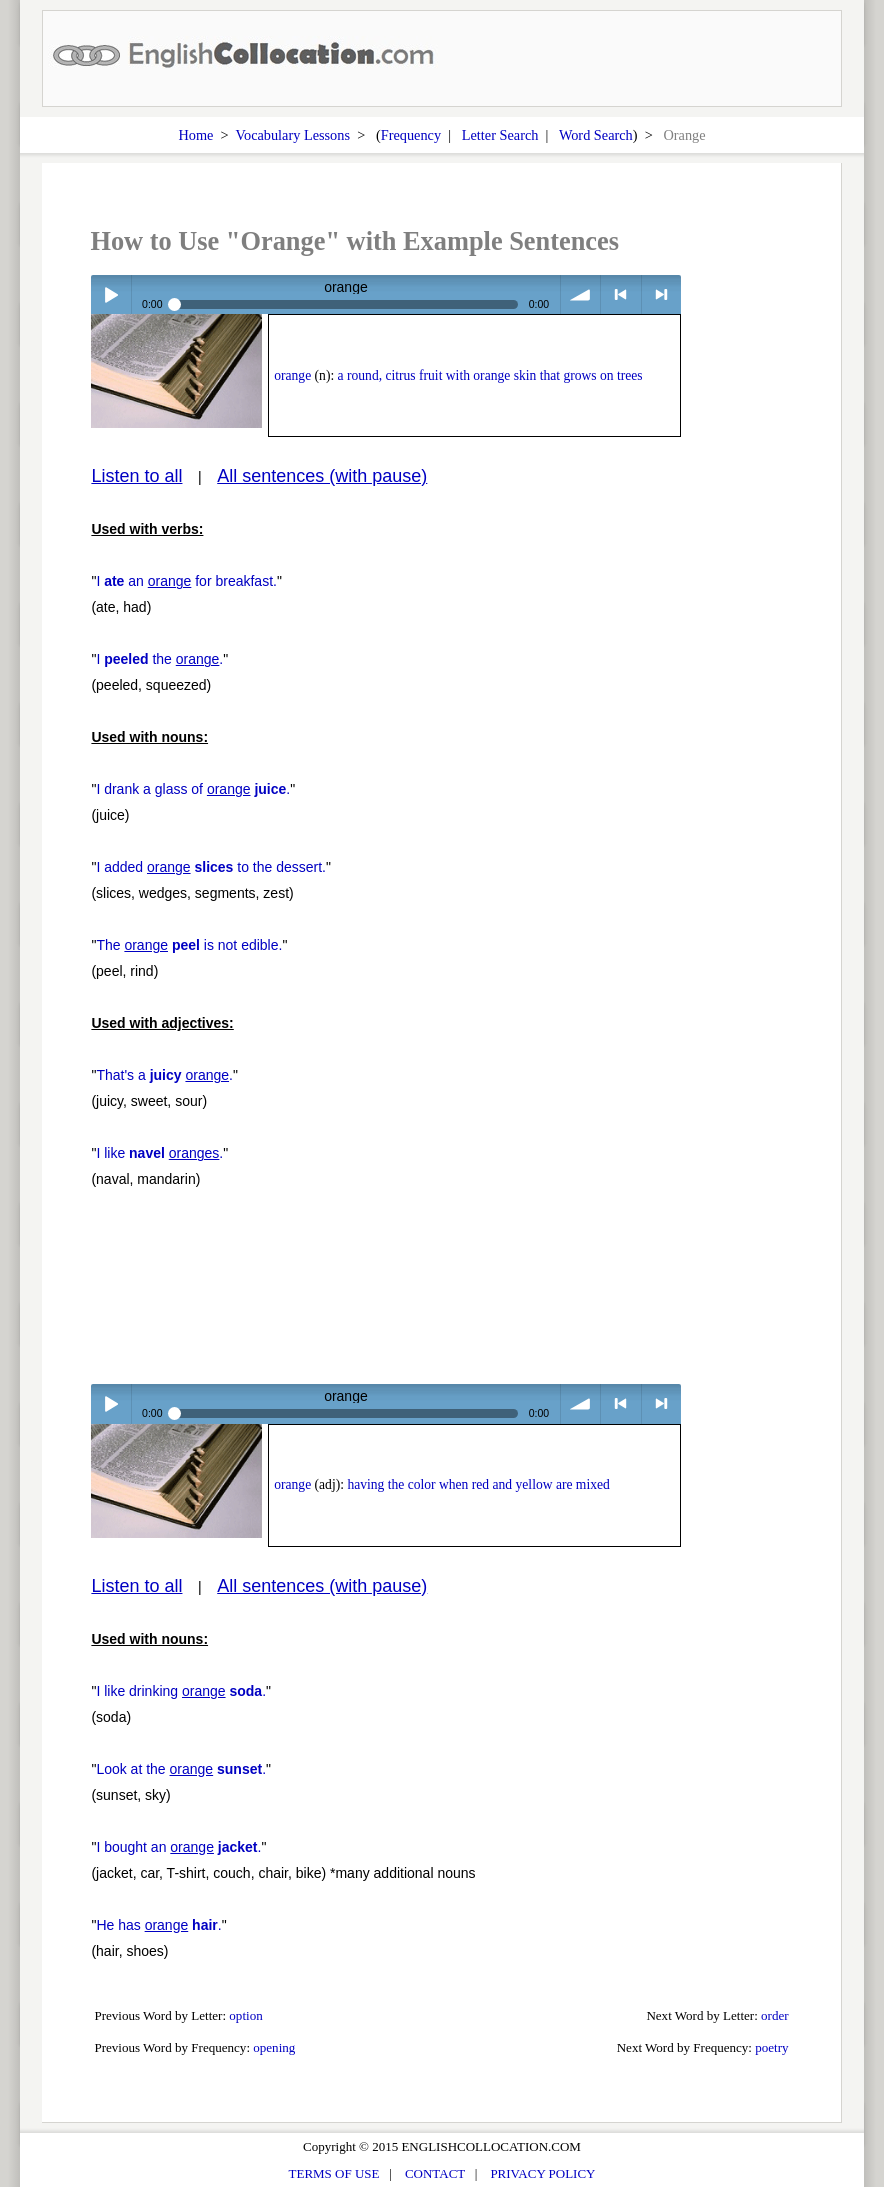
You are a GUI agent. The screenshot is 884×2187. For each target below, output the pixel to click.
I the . (159, 659)
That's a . (164, 1075)
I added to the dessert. (211, 867)
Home (195, 135)
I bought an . (178, 1847)
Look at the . (181, 1769)
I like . (159, 1153)
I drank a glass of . (193, 789)
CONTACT (435, 2173)
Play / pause (110, 294)
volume (580, 294)
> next (661, 294)
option (245, 2015)
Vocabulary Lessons (293, 135)
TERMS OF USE (334, 2173)
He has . (158, 1925)
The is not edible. (189, 945)
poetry (771, 2047)
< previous (620, 294)
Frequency (411, 135)
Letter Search (500, 135)
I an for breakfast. (186, 581)
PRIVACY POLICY (542, 2173)
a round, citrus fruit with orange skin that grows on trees (490, 375)
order (775, 2015)
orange (292, 375)
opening (274, 2047)
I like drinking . (181, 1691)
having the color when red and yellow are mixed (478, 1484)
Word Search (596, 135)
